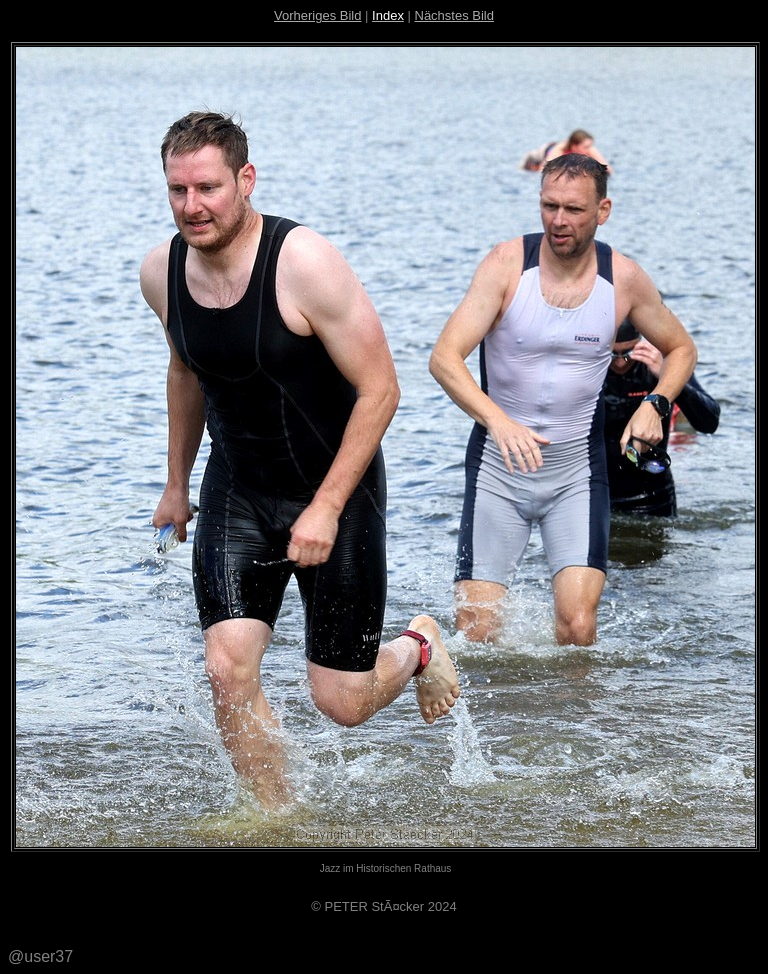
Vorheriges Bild (317, 15)
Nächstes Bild (454, 15)
